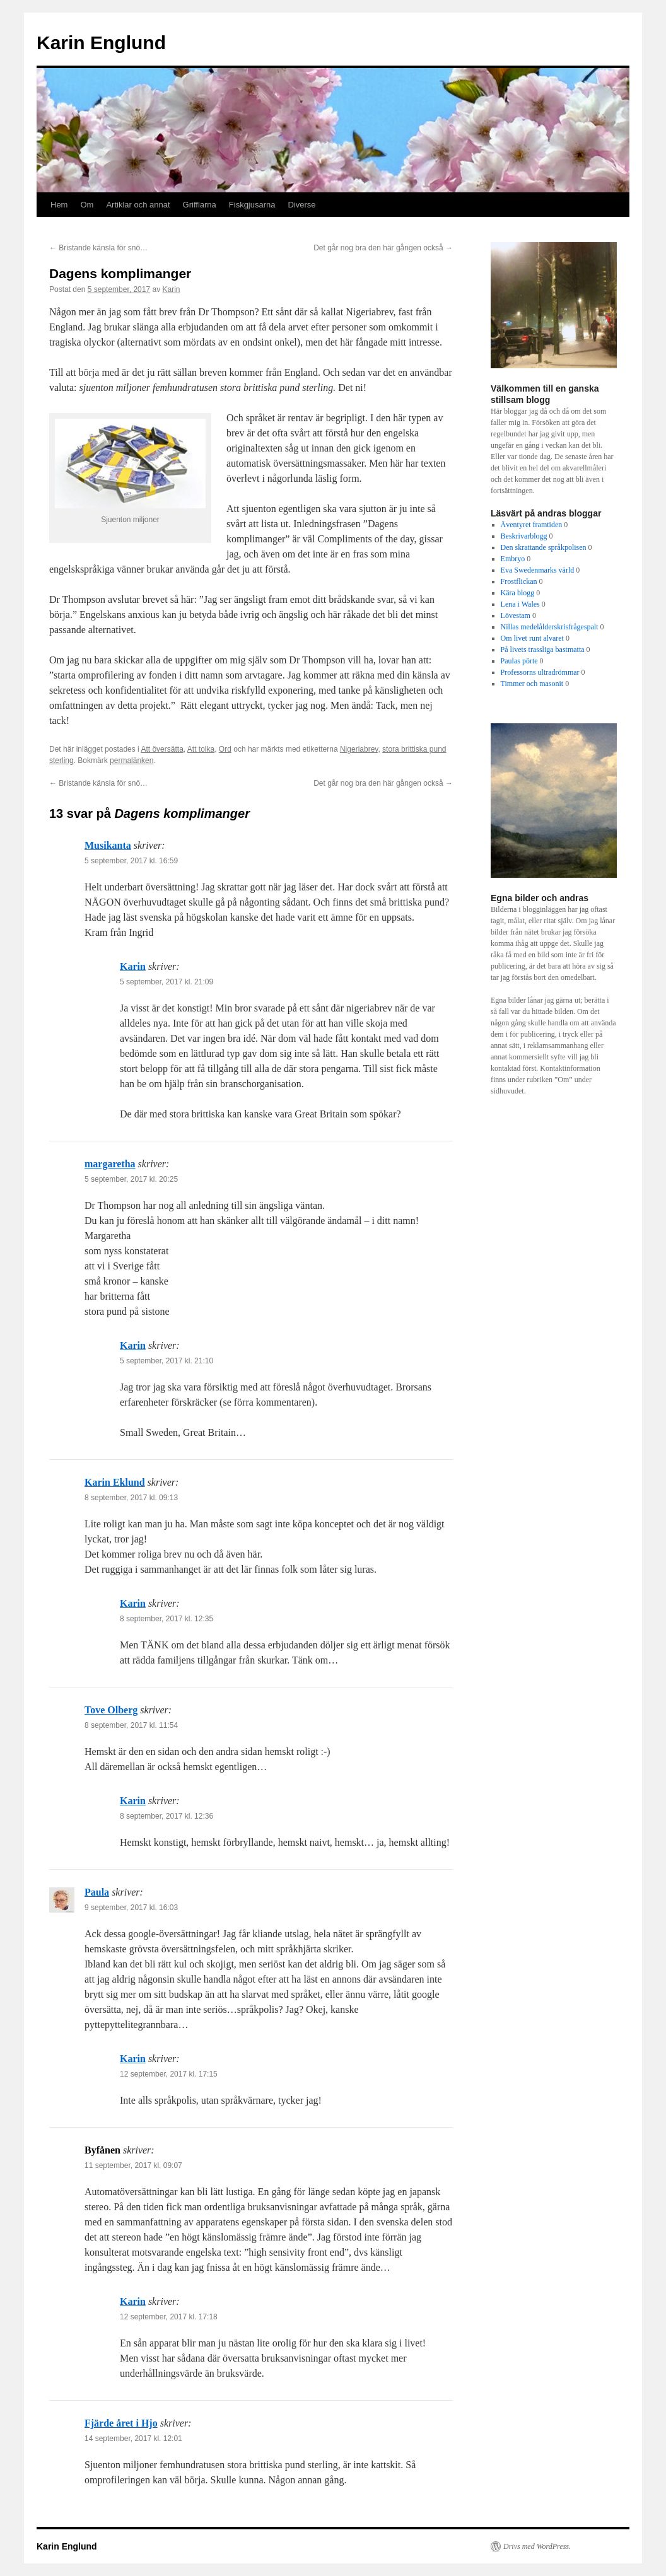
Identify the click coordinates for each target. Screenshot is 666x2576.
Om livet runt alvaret (532, 638)
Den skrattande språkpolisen (544, 547)
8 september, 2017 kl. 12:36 (166, 1816)
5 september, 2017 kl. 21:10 (166, 1360)
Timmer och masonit (532, 683)
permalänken (131, 760)
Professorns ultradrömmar (540, 672)
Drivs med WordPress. (537, 2546)
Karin (171, 289)
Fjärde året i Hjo (121, 2423)
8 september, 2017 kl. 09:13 (131, 1497)
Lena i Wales (520, 604)
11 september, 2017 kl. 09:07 (133, 2165)
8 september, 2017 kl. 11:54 (131, 1725)
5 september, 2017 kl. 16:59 (131, 860)
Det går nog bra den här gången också (383, 247)
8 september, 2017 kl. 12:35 (166, 1618)
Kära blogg (518, 592)
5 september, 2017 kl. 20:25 (131, 1179)
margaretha (110, 1163)
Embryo (513, 558)
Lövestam (515, 615)
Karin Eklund (115, 1482)
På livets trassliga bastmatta (543, 649)
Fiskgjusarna (252, 204)
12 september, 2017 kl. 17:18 (169, 2316)
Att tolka (200, 749)
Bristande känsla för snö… (98, 247)
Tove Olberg (111, 1710)
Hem (58, 204)
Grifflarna (199, 204)
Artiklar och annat (138, 204)
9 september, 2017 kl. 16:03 (131, 1907)
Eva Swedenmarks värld (538, 570)
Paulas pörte (519, 660)
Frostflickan (519, 581)
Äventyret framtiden (532, 524)
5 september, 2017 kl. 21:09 (166, 981)
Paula (97, 1892)
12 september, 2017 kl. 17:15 (169, 2074)
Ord (225, 749)
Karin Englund (101, 42)
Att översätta (162, 749)
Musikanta (108, 845)
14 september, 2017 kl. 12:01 (133, 2438)
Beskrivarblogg (524, 536)
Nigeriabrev (359, 749)
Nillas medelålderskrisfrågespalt (550, 626)
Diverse (302, 204)
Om (86, 204)
